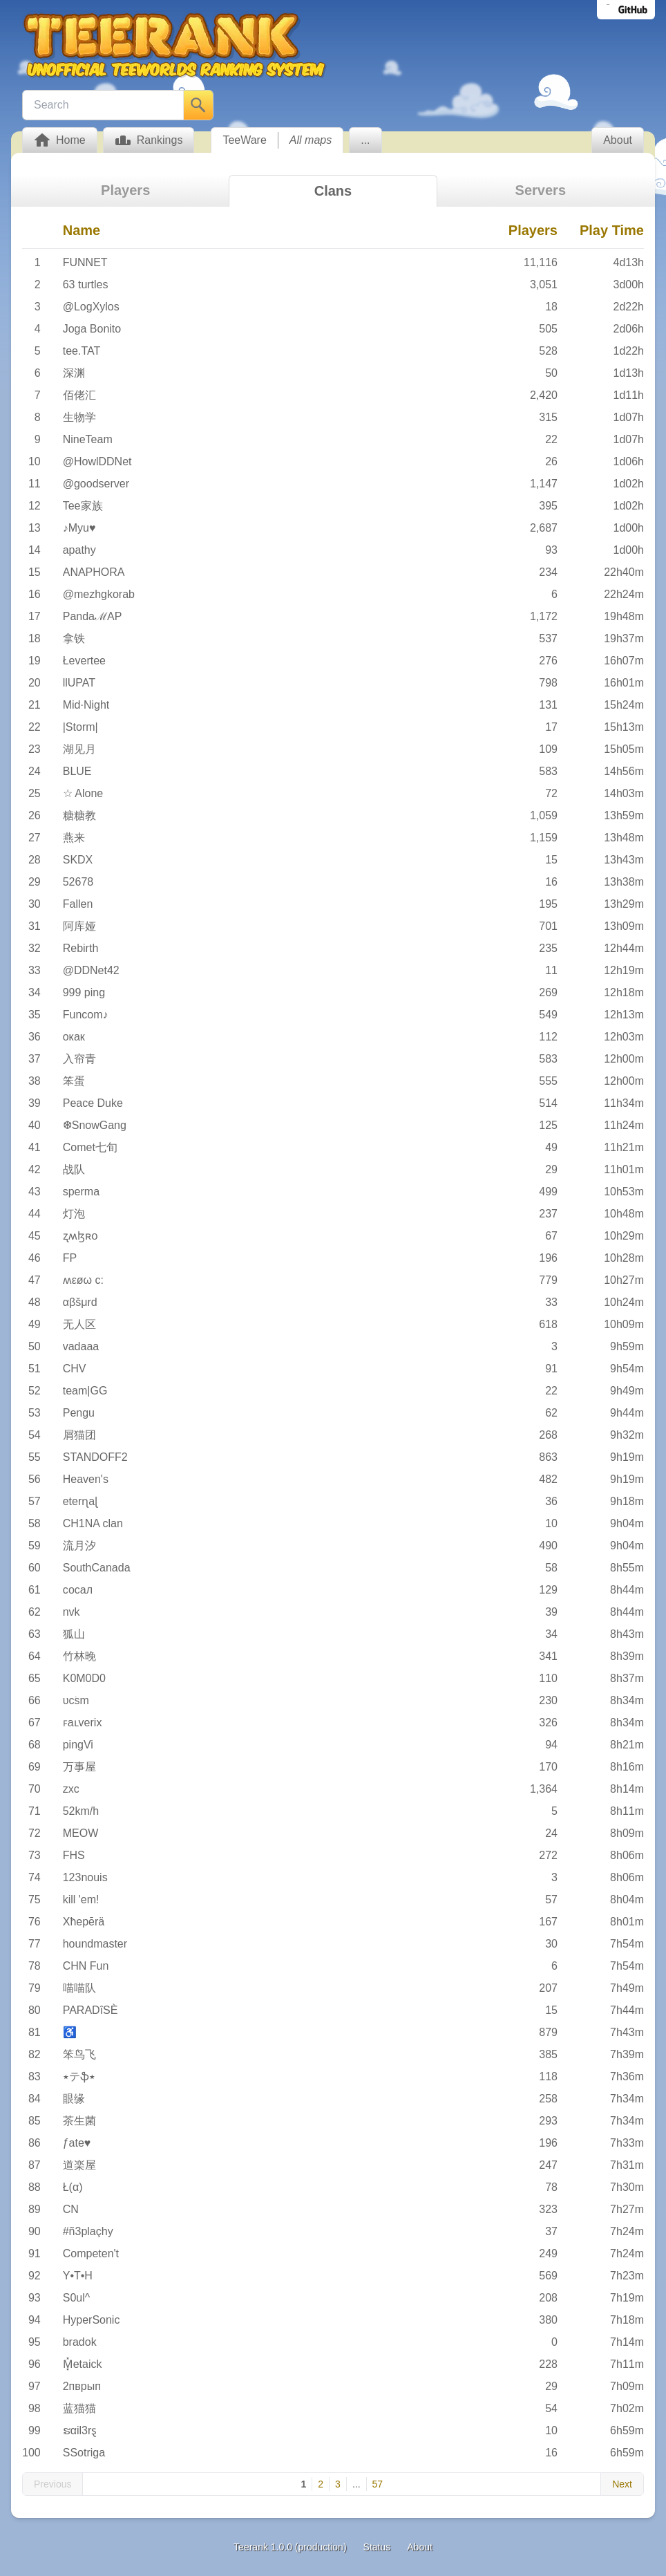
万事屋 (79, 1767)
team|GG (85, 1391)
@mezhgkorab (99, 594)
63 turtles (85, 284)
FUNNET (85, 262)
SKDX (78, 860)
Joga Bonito (92, 329)
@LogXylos (91, 306)
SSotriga (84, 2452)
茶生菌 (79, 2121)
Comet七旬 (90, 1147)
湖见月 (79, 749)
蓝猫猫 (79, 2408)
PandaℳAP (92, 616)
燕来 (74, 837)
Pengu (79, 1413)
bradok (80, 2342)
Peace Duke (93, 1103)
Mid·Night (86, 705)
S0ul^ (77, 2298)
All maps (310, 140)
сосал (78, 1590)
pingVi (78, 1745)
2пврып (82, 2386)
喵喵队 (79, 1988)
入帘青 (79, 1059)
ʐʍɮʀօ (80, 1236)
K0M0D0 (84, 1678)
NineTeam (88, 439)
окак (74, 1037)
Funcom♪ (85, 1014)
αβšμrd (80, 1302)
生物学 (79, 417)
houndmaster (95, 1944)
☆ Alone (83, 793)
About (419, 2546)
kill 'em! (81, 1899)
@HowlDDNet (97, 461)
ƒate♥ (77, 2143)
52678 (78, 882)
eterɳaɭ (80, 1501)
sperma (81, 1191)
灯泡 (74, 1214)
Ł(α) (73, 2187)
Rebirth (81, 948)
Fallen (78, 904)
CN (71, 2209)
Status (377, 2546)
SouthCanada (97, 1568)
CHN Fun (86, 1966)
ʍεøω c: (83, 1280)
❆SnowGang (94, 1125)
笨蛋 (74, 1081)
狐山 (74, 1634)
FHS (74, 1855)
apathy (79, 550)
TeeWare (244, 140)
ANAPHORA (94, 572)
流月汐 (79, 1545)
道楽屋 (79, 2165)
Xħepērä (84, 1922)
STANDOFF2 (95, 1457)
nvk (71, 1612)
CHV (74, 1368)
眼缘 (74, 2098)
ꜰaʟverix (82, 1722)
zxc (71, 1789)
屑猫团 (79, 1435)
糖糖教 (79, 815)
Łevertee (84, 660)
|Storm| (80, 727)
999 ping (84, 992)
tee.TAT (82, 351)
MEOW (81, 1833)
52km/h (81, 1811)
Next (622, 2484)
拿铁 (74, 638)
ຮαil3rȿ (80, 2430)
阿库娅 (79, 926)
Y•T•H (78, 2275)
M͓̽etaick (82, 2364)
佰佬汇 (79, 395)
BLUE (77, 771)
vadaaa (81, 1346)
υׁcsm (76, 1700)
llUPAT (79, 683)
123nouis (85, 1877)
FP (70, 1258)
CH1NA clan (93, 1523)
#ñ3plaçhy (88, 2231)
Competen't (91, 2253)
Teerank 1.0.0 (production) (290, 2546)
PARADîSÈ (90, 2010)
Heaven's (85, 1479)
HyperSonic (91, 2320)
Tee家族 (83, 506)
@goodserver (96, 483)
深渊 (74, 373)
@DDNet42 (91, 970)
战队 (74, 1169)
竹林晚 (79, 1656)
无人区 (79, 1324)
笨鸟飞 (79, 2054)
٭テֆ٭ (79, 2076)
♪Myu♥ (79, 528)
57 (377, 2484)
